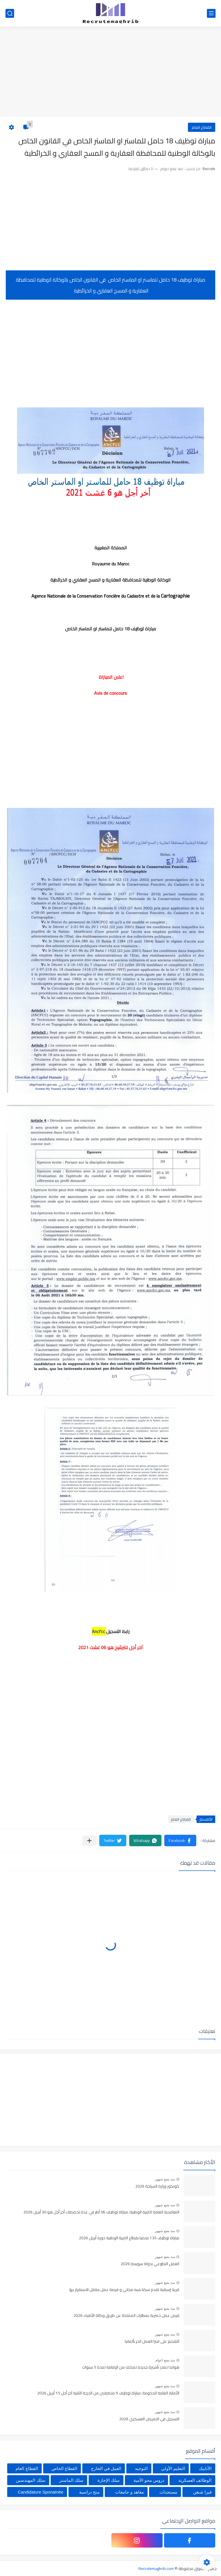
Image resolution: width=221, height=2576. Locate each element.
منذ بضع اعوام (165, 2360)
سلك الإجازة (109, 2480)
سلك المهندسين (30, 2480)
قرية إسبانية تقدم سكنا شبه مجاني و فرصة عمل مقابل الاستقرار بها (124, 2289)
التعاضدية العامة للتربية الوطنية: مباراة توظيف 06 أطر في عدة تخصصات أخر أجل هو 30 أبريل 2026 (101, 2212)
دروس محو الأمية (149, 2480)
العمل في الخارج (106, 2468)
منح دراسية (89, 2492)
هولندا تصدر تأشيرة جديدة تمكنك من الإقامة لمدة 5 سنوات (130, 2367)
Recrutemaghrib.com (156, 2568)
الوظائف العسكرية (195, 2480)
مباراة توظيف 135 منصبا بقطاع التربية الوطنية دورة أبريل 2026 (129, 2238)
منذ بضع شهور (165, 2179)
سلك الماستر (71, 2480)
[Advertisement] (110, 72)
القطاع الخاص (64, 2468)
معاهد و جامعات (129, 2492)
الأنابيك (205, 2468)
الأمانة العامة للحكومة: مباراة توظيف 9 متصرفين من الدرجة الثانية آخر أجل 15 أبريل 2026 (108, 2393)
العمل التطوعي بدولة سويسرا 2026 (150, 2264)
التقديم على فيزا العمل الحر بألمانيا (152, 2341)
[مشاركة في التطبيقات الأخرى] (89, 1841)
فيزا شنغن (202, 2492)
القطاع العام (202, 127)
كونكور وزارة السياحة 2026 (157, 2186)
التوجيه (141, 2468)
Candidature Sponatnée (40, 2492)
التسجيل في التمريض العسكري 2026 (149, 2419)
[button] (180, 1840)
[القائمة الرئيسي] (211, 13)
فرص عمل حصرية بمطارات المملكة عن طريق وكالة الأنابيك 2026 (126, 2315)
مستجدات (168, 2492)
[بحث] (9, 13)
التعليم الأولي (173, 2468)
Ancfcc (98, 1631)
